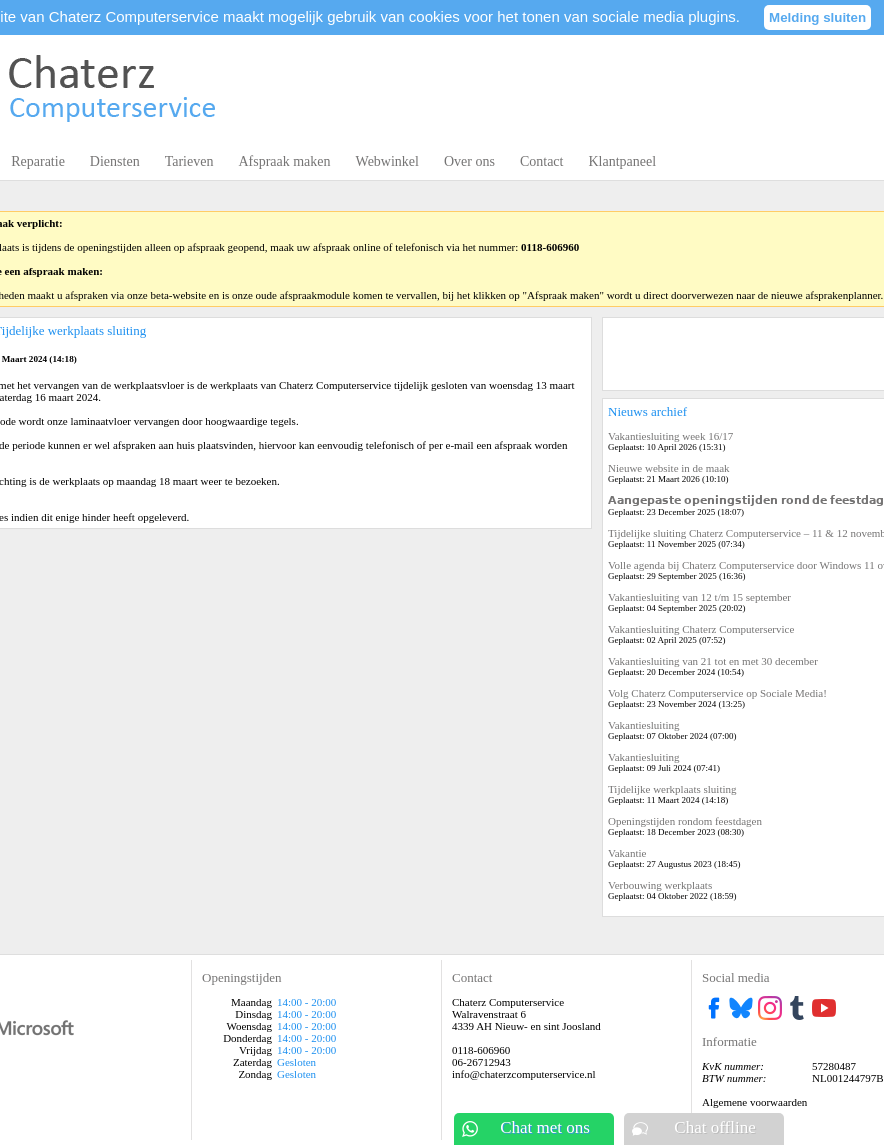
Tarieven (189, 161)
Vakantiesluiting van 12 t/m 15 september (699, 597)
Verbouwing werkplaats (660, 885)
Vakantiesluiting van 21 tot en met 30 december (713, 661)
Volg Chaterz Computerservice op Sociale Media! (717, 693)
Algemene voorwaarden (754, 1102)
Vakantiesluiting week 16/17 (670, 436)
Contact (542, 161)
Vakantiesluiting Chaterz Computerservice (701, 629)
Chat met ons (545, 1127)
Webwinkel (387, 161)
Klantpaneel (622, 161)
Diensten (115, 161)
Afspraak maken (284, 161)
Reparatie (38, 161)
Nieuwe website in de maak (669, 468)
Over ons (469, 161)
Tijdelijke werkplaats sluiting (672, 789)
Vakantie (627, 853)
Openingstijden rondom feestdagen (685, 821)
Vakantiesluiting (644, 725)
